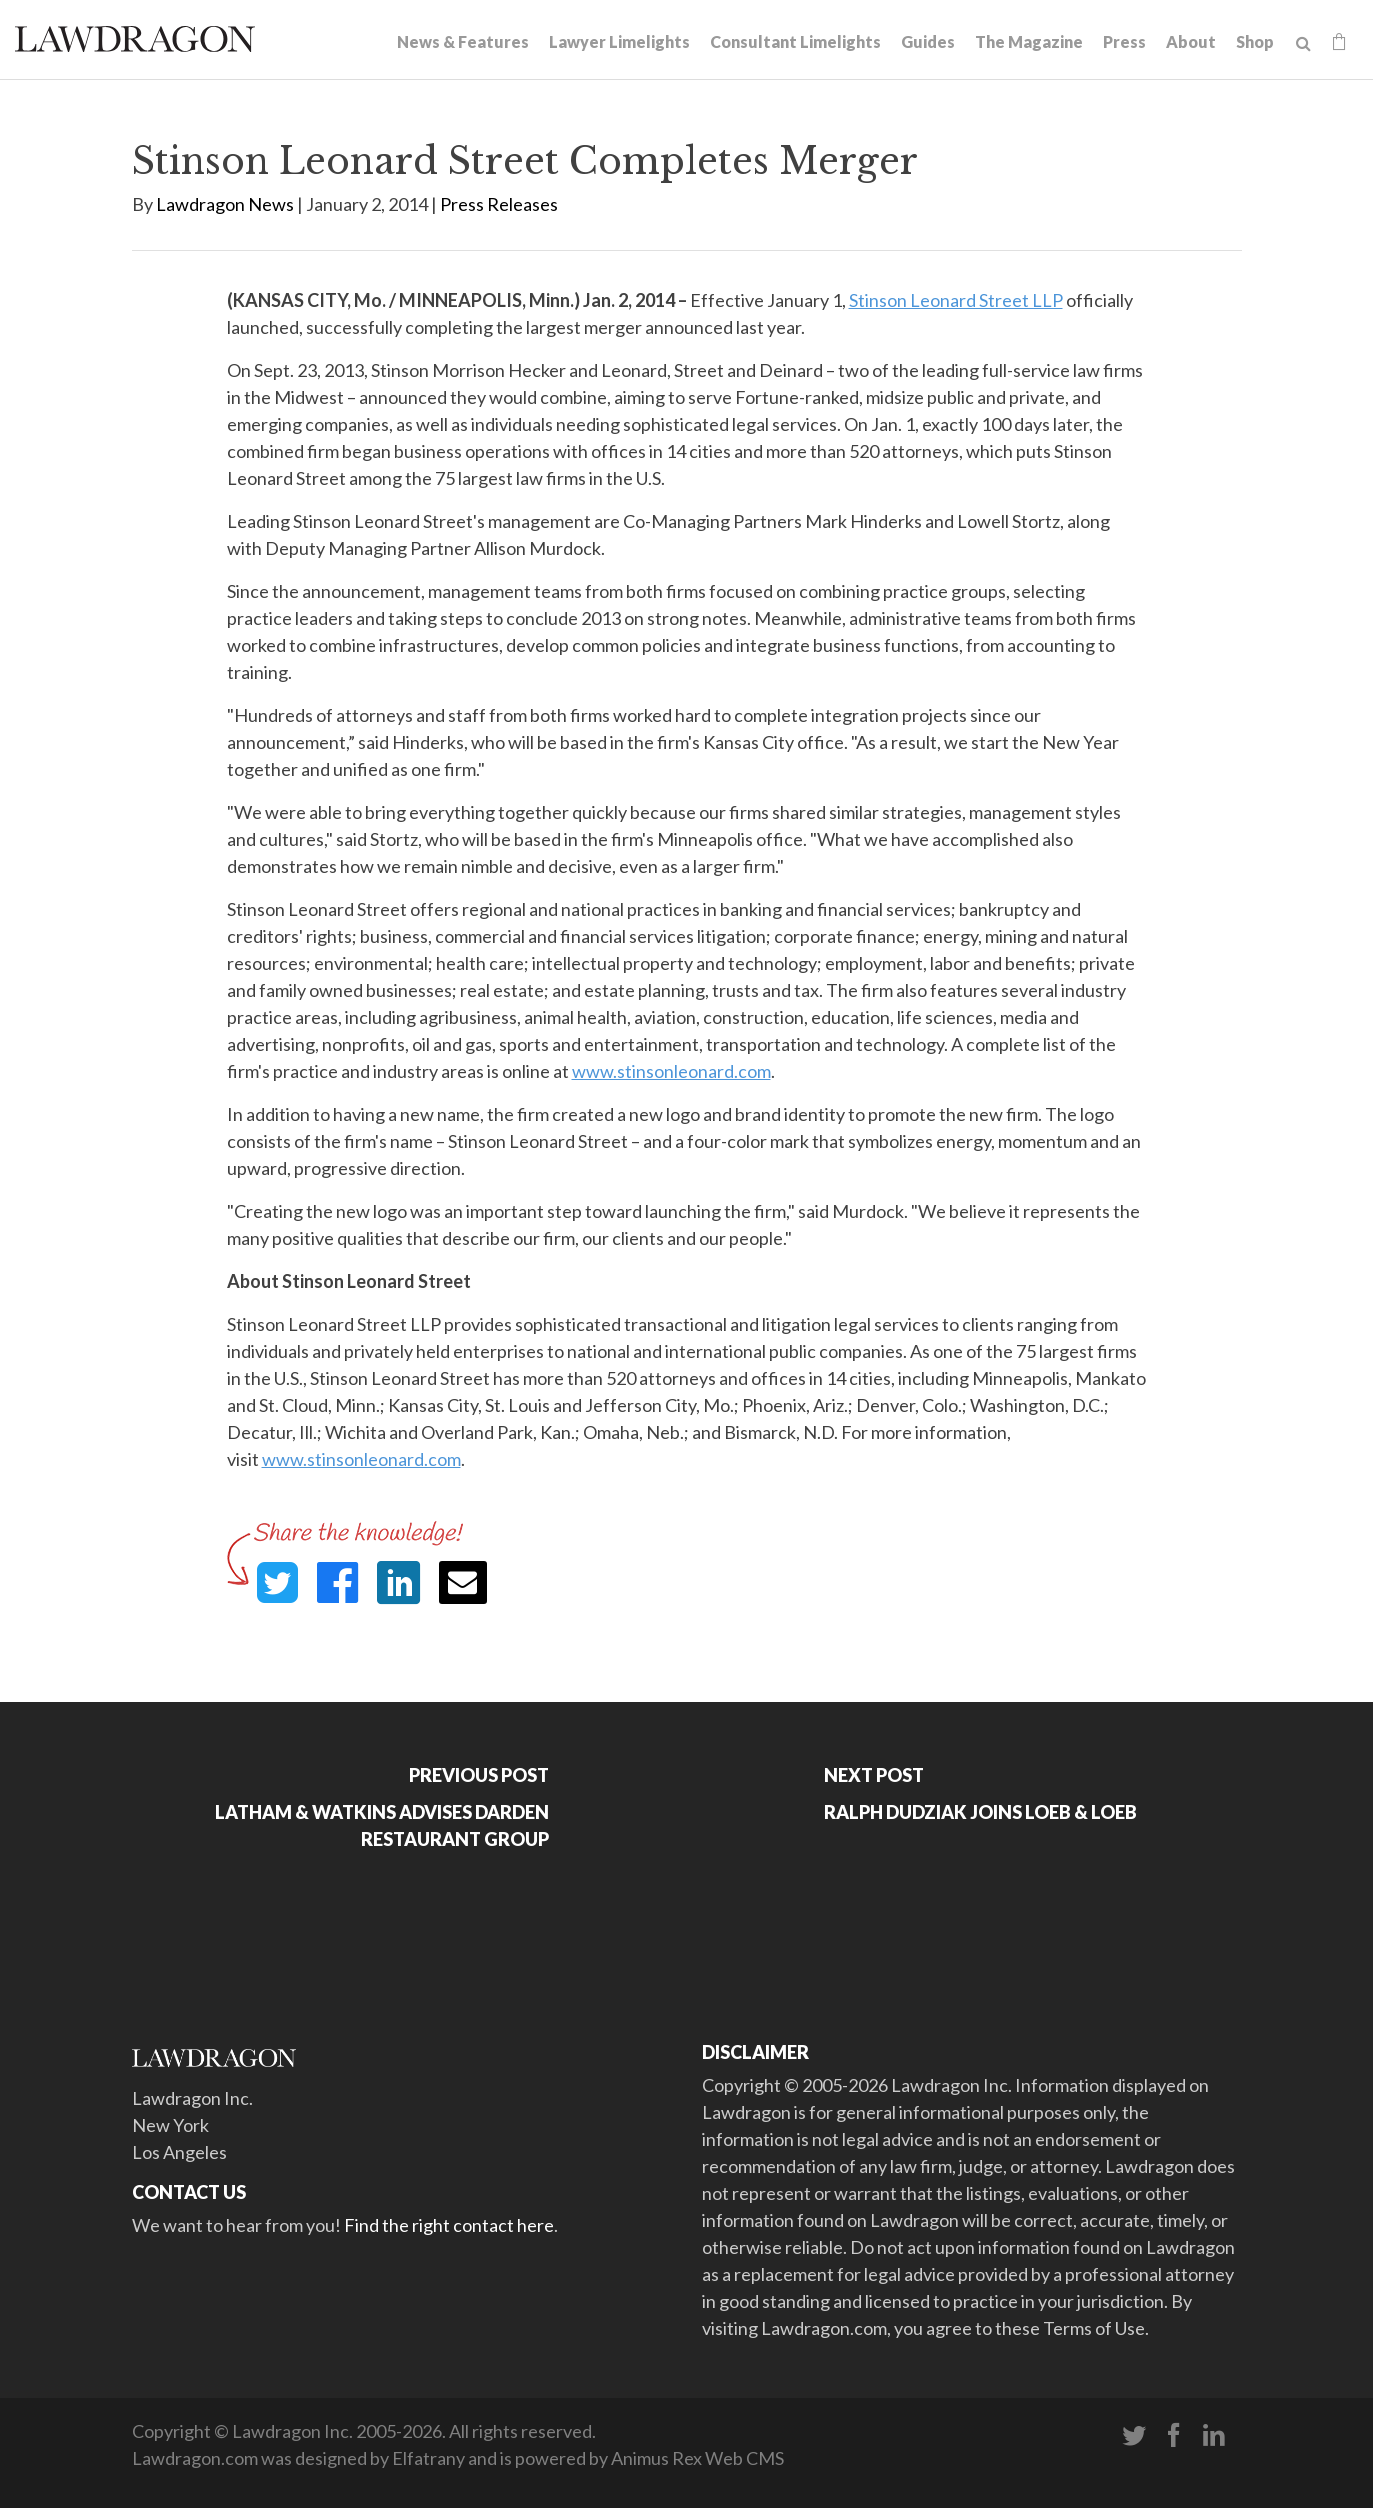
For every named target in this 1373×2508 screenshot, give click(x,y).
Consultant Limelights (795, 41)
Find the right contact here (449, 2225)
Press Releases (499, 204)
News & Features (463, 41)
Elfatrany (428, 2458)
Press (1124, 41)
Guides (928, 41)
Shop (1255, 41)
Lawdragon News (225, 204)
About (1191, 41)
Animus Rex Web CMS (697, 2458)
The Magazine (1029, 41)
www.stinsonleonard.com (671, 1071)
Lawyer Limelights (619, 41)
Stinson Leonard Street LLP (956, 300)
